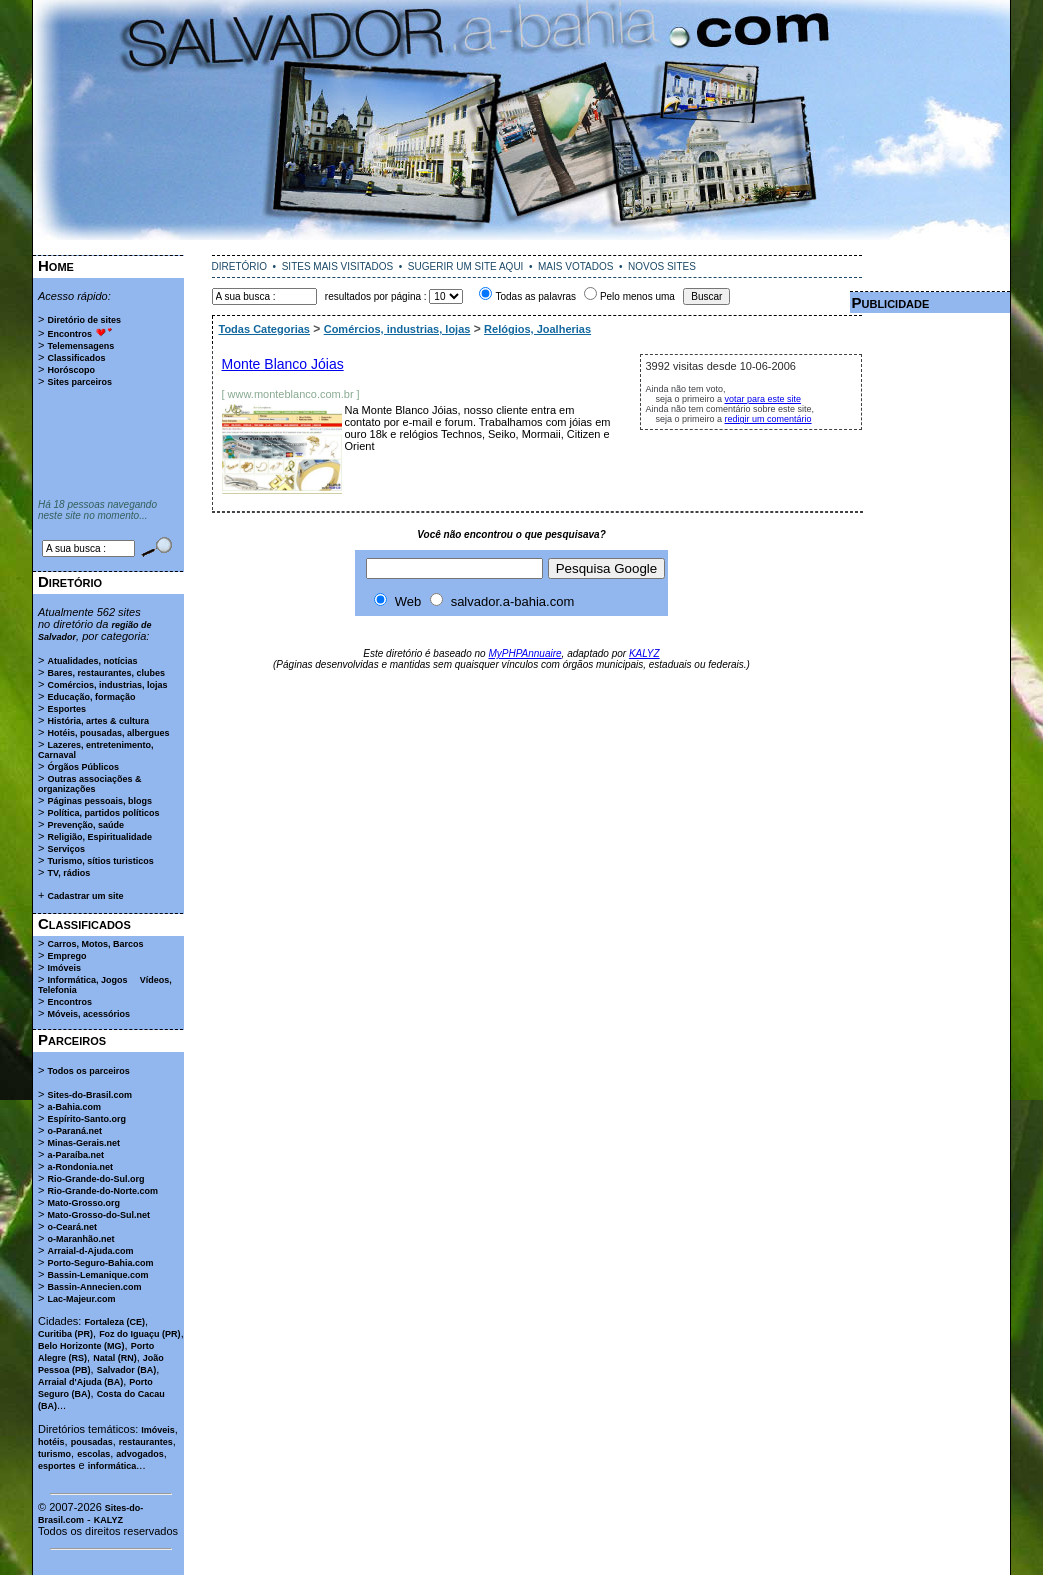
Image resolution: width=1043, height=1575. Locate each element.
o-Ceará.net (72, 1227)
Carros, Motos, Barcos (95, 944)
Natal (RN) (115, 1358)
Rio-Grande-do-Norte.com (102, 1191)
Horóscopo (71, 370)
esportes (57, 1466)
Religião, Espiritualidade (99, 837)
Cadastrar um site (85, 896)
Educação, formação (91, 697)
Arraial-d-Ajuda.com (90, 1251)
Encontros (69, 334)
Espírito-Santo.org (86, 1119)
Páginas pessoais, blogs (99, 801)
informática (112, 1466)
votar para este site (763, 399)
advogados (140, 1454)
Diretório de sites (84, 320)
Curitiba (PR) (65, 1334)
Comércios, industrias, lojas (107, 685)
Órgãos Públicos (83, 767)
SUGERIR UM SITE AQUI (466, 266)
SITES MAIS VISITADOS (338, 266)
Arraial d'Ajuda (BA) (80, 1382)
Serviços (66, 849)
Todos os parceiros (88, 1071)
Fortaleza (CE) (114, 1322)
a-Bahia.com (74, 1107)
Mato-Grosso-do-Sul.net (98, 1215)
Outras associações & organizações (90, 784)
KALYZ (108, 1520)
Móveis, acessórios (88, 1014)
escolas (93, 1454)
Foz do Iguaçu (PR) (140, 1334)
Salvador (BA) (127, 1370)
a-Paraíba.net (75, 1155)
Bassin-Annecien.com (94, 1287)
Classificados (76, 358)
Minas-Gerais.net (83, 1143)
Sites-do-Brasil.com (89, 1095)
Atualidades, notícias (92, 661)
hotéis (51, 1442)
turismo (54, 1454)
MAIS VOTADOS (575, 266)
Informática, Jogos (87, 980)
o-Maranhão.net (80, 1239)
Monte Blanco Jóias (283, 364)
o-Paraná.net (74, 1131)
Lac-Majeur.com (81, 1299)
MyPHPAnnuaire (524, 653)
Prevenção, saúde (85, 825)
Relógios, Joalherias (537, 329)
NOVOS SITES (662, 266)
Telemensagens (80, 346)
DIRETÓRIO (240, 266)
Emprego (66, 956)
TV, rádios (68, 873)
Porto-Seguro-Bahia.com (100, 1263)
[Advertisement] (522, 247)
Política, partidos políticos (103, 813)
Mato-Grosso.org (83, 1203)
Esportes (66, 709)
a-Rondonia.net (80, 1167)
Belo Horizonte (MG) (81, 1346)
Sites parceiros (79, 382)
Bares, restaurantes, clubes (106, 673)
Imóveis (64, 968)
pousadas (92, 1442)
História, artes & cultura (98, 721)
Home (56, 265)
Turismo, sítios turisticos (100, 861)
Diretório (70, 581)
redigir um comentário (768, 419)
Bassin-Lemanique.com (97, 1275)
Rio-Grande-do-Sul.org (95, 1179)
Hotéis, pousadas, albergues (108, 733)
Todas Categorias (265, 329)
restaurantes (146, 1442)
